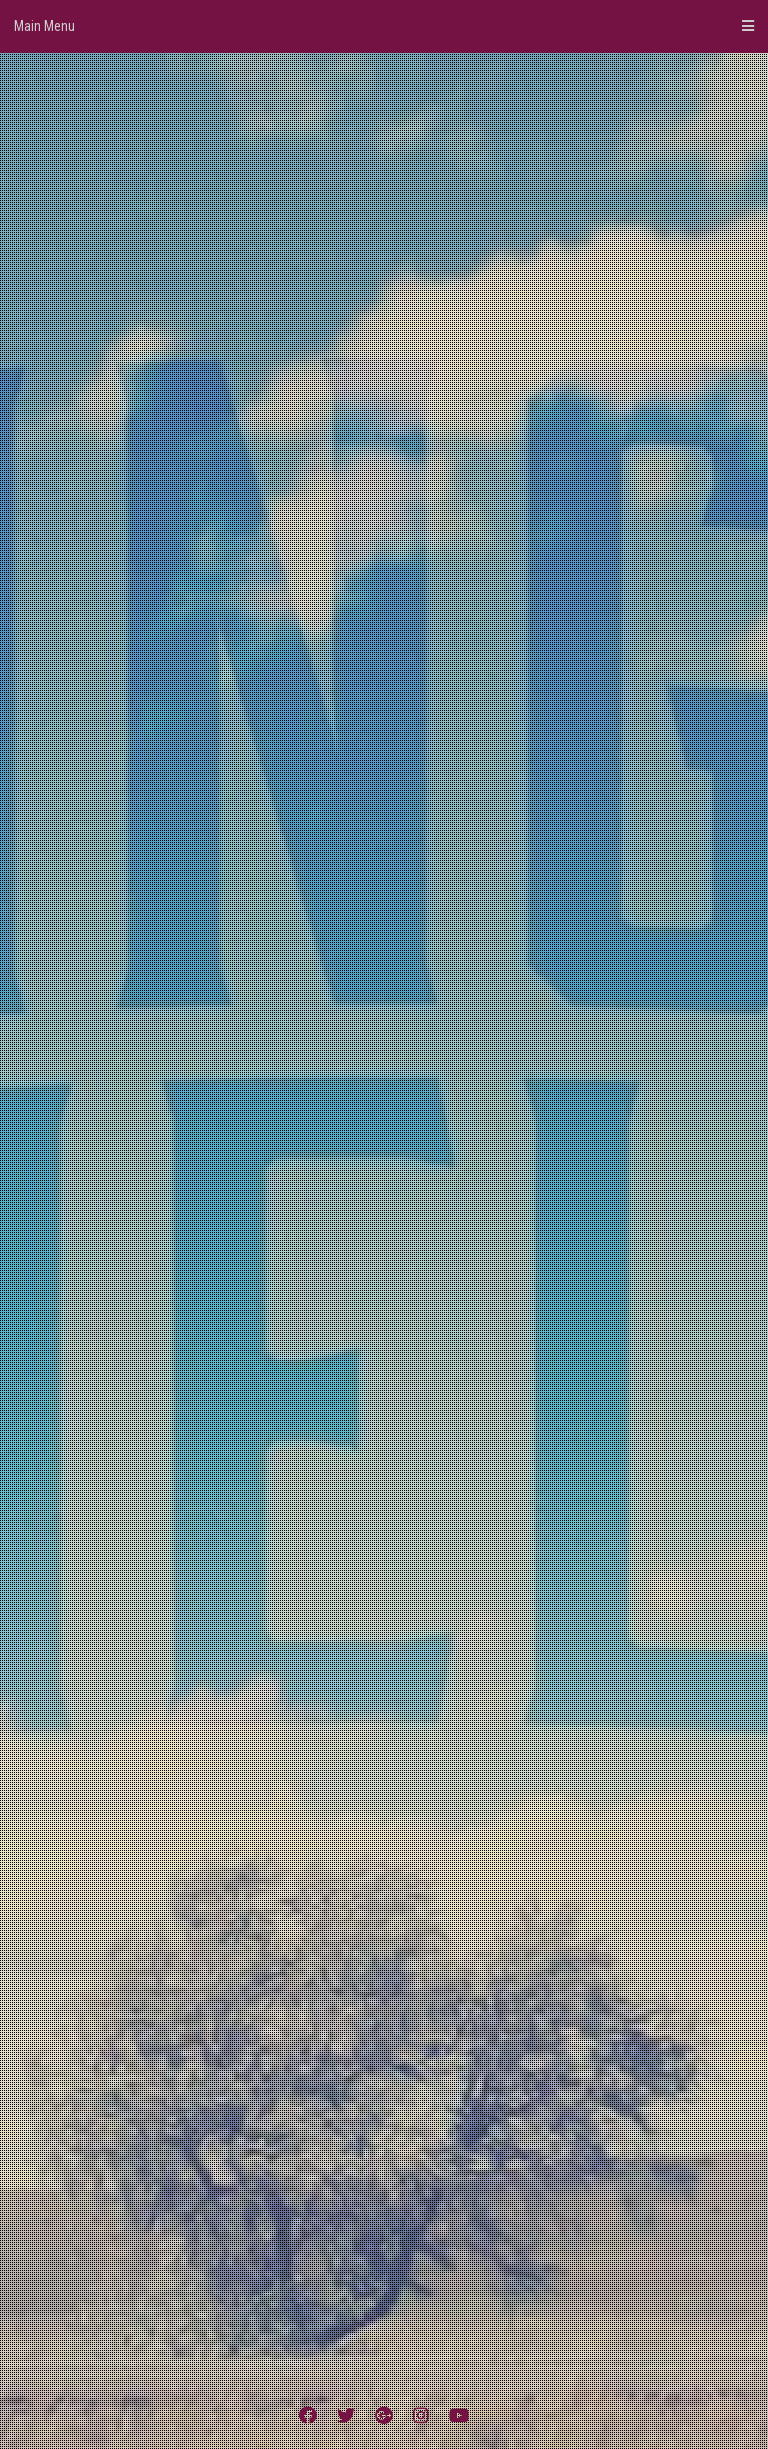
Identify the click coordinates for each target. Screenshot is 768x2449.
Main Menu (384, 26)
